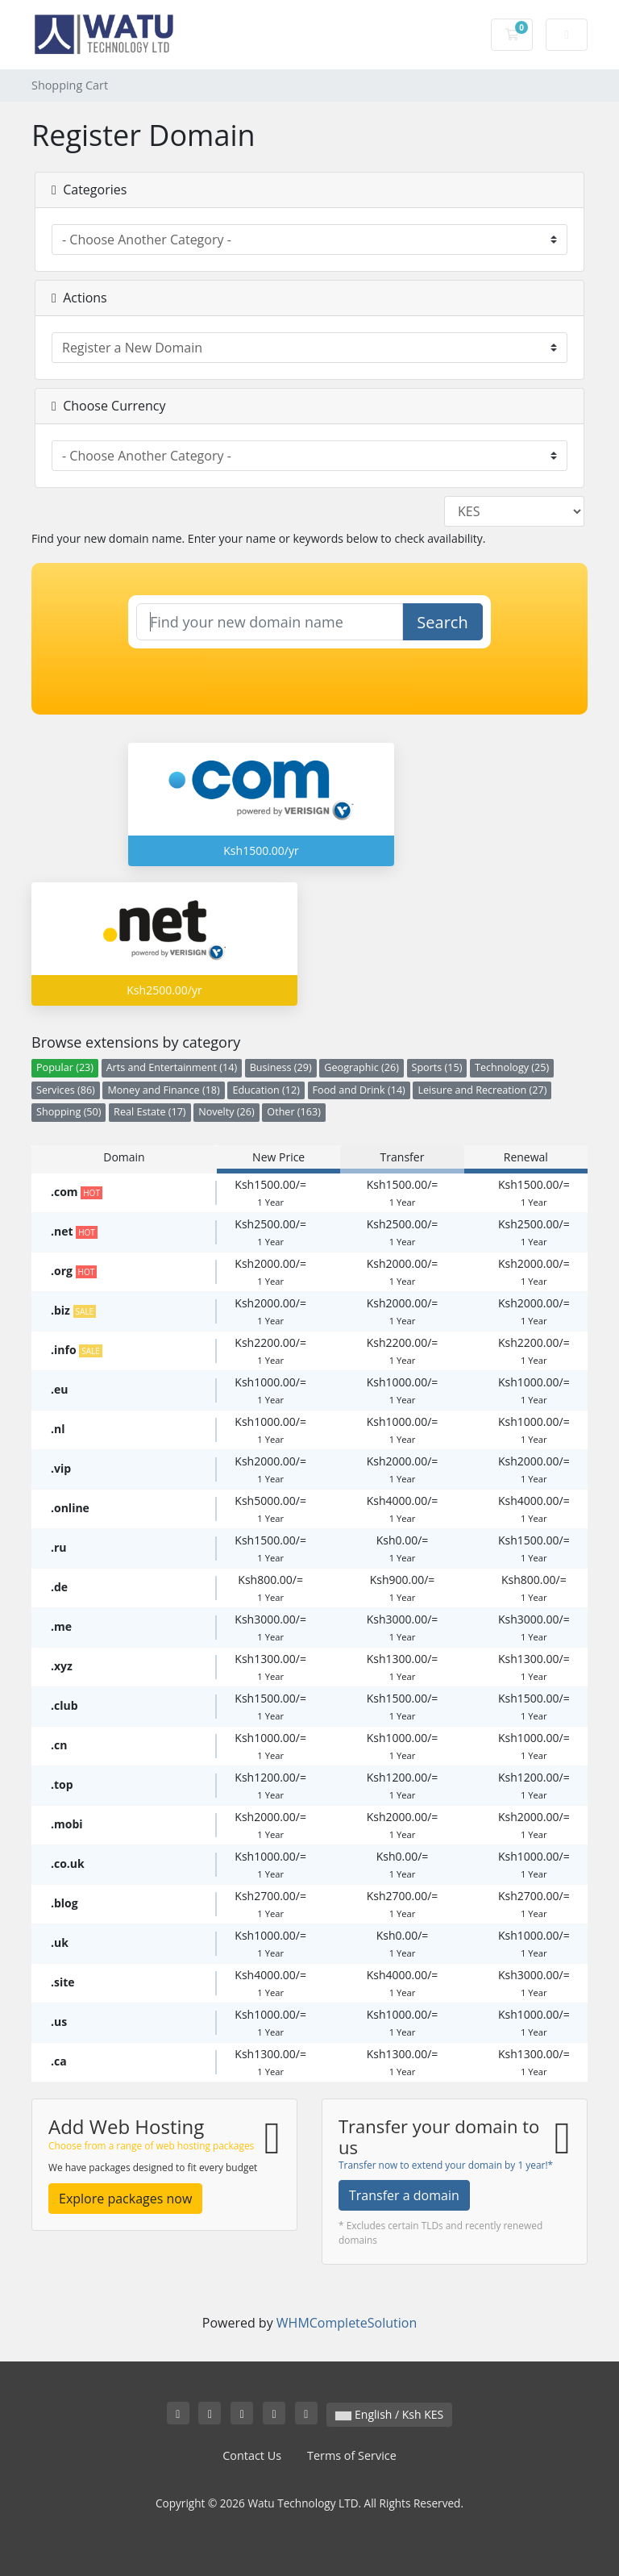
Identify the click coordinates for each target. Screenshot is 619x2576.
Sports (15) (437, 1067)
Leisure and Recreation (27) (482, 1090)
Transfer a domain (404, 2195)
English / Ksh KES (389, 2414)
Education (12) (266, 1090)
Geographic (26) (361, 1067)
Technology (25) (512, 1067)
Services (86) (65, 1090)
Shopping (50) (68, 1112)
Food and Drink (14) (359, 1090)
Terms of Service (352, 2455)
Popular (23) (64, 1067)
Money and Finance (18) (163, 1090)
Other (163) (294, 1112)
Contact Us (251, 2455)
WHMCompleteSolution (346, 2323)
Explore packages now (125, 2198)
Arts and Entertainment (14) (171, 1067)
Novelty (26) (226, 1112)
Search (442, 622)
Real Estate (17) (149, 1112)
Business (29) (281, 1067)
